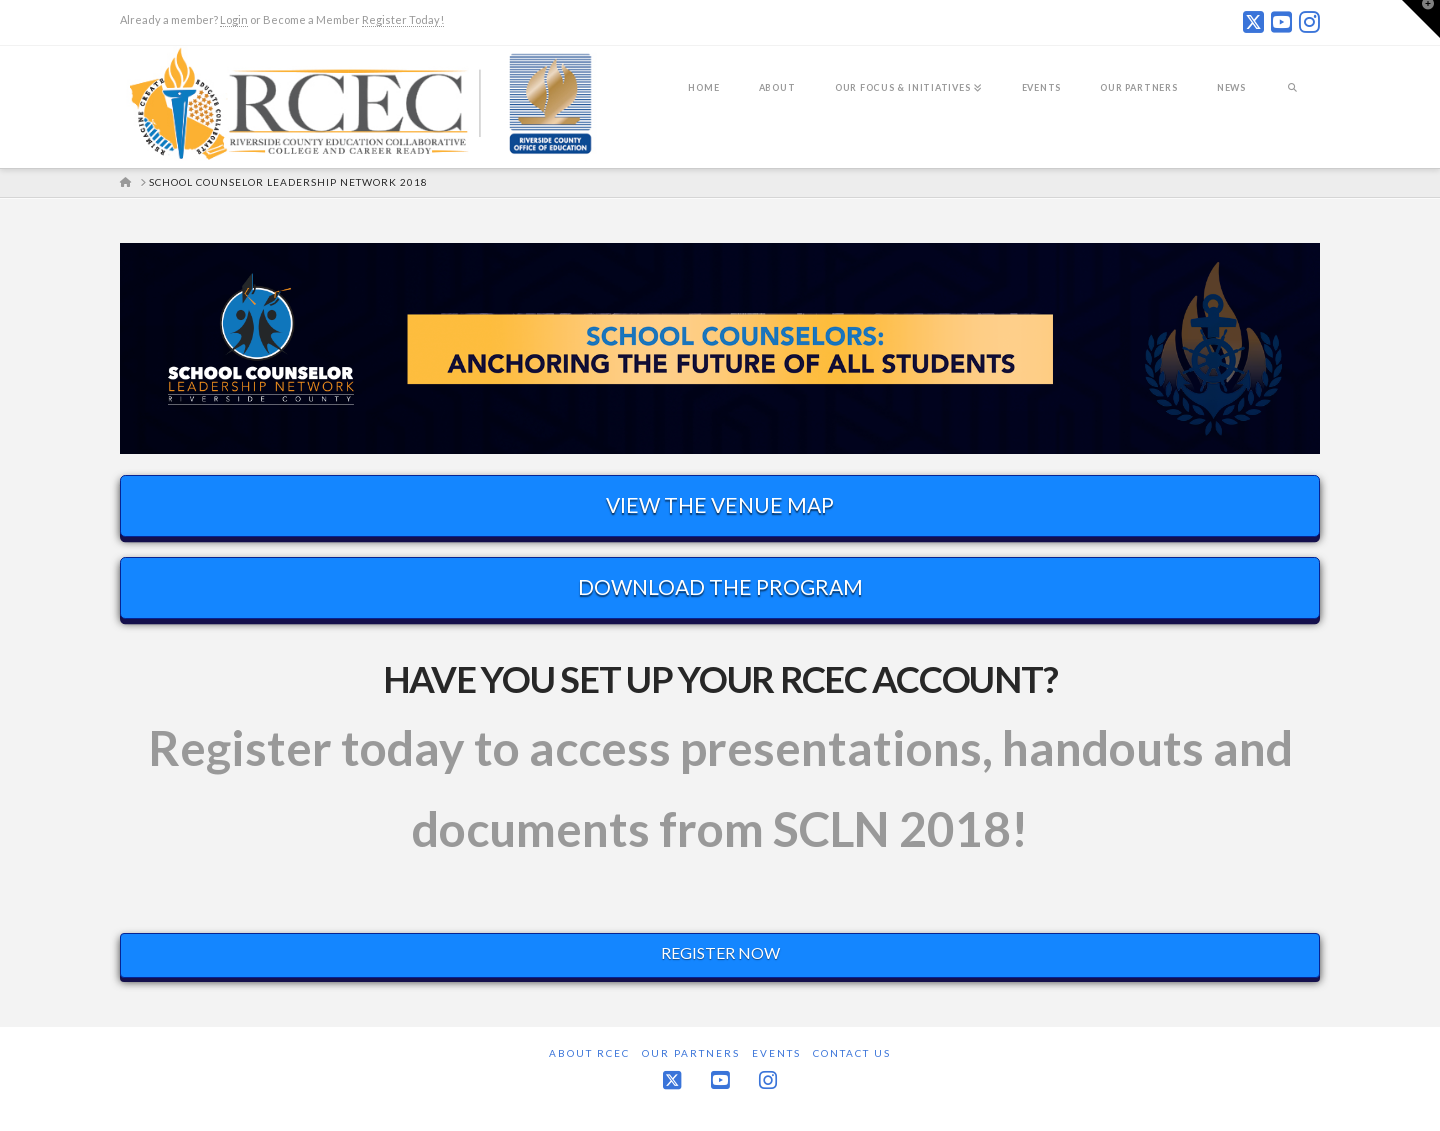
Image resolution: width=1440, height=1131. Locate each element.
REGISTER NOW (720, 952)
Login (234, 19)
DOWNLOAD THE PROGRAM (720, 586)
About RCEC (589, 1053)
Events (776, 1053)
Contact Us (852, 1053)
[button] (1421, 19)
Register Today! (403, 19)
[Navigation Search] (1292, 101)
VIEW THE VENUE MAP (720, 504)
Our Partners (691, 1053)
